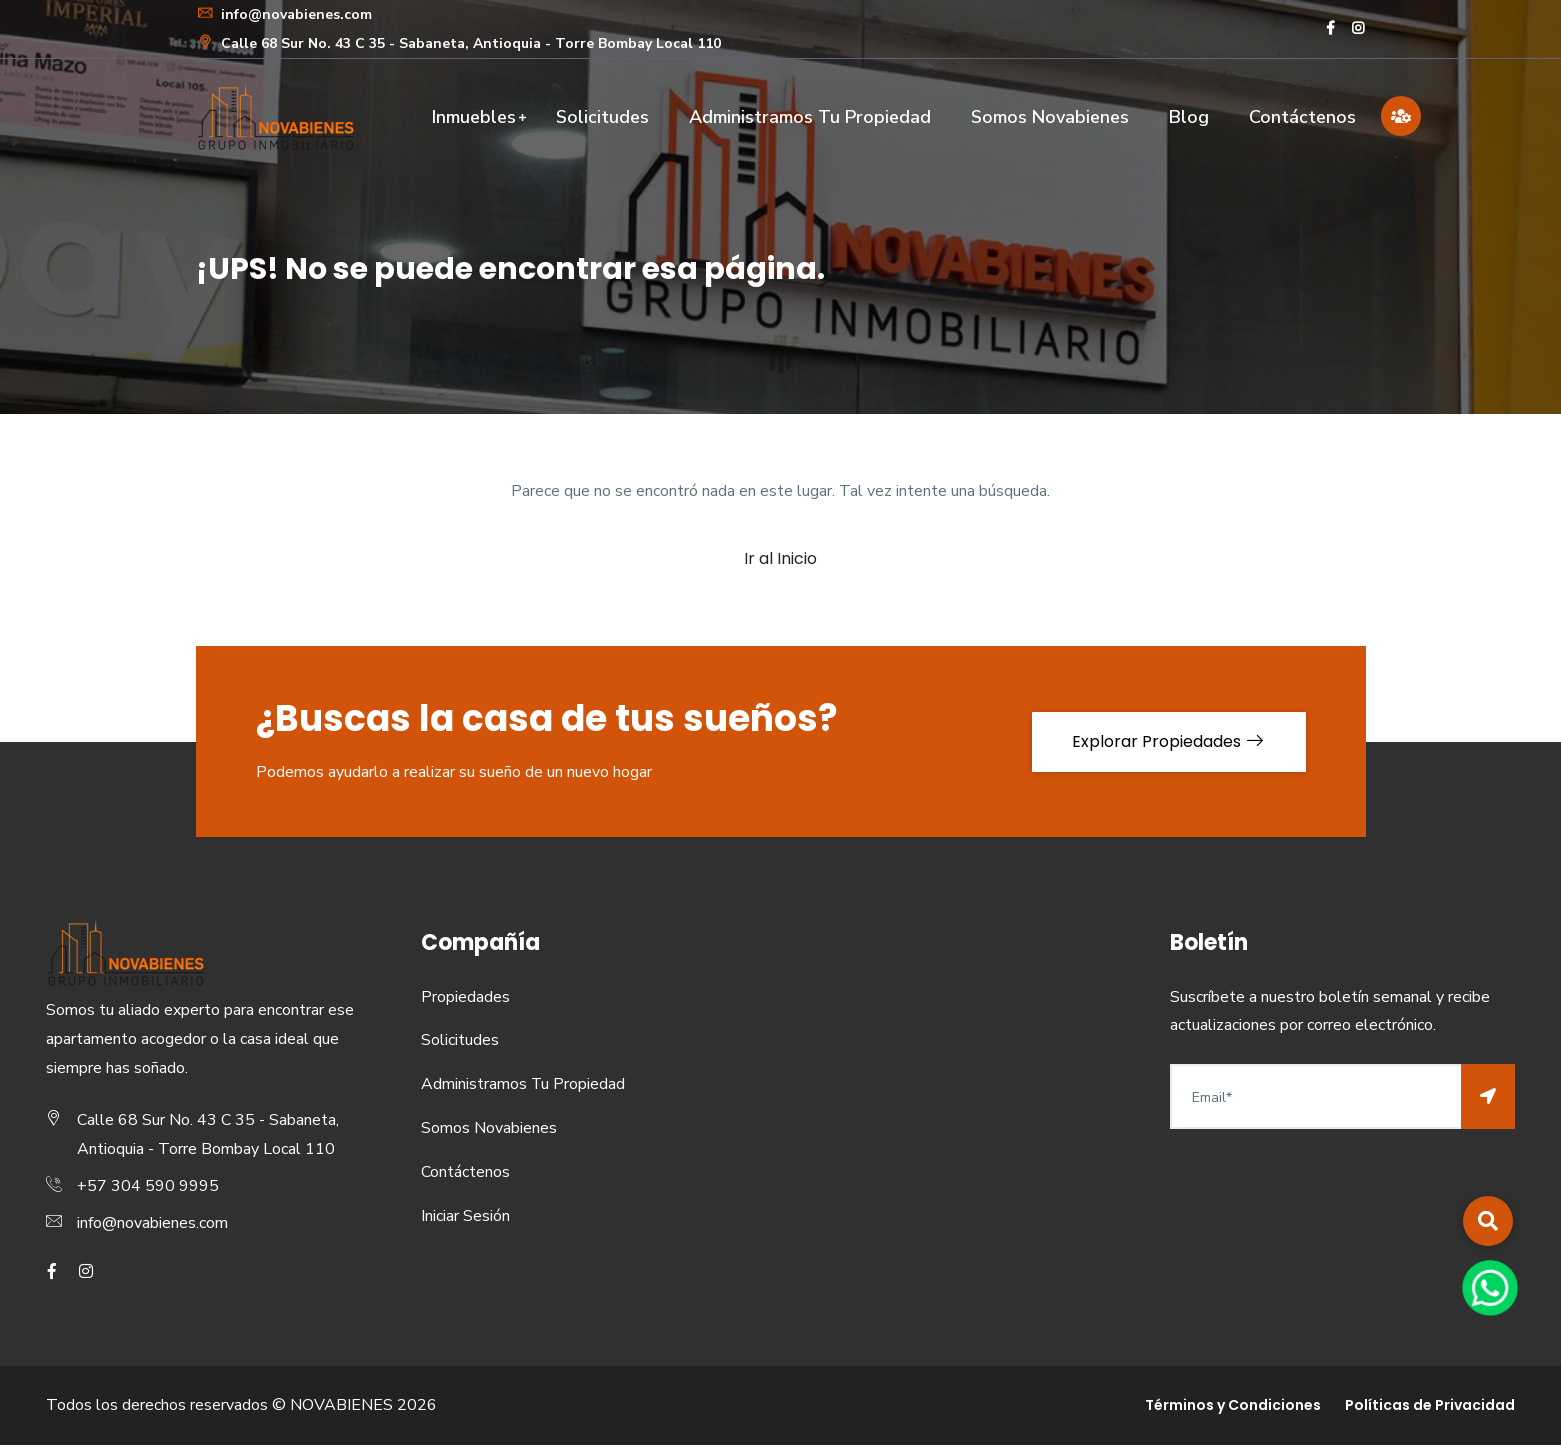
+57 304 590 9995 (148, 1187)
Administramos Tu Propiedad (810, 117)
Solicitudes (602, 117)
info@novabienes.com (284, 14)
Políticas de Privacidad (1430, 1406)
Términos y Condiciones (1233, 1406)
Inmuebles (474, 117)
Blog (1189, 117)
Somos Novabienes (1050, 117)
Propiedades (465, 997)
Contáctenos (1302, 117)
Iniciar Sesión (465, 1216)
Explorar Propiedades (1168, 741)
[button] (1488, 1221)
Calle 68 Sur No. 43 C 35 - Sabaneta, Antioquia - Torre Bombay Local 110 (458, 43)
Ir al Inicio (780, 558)
